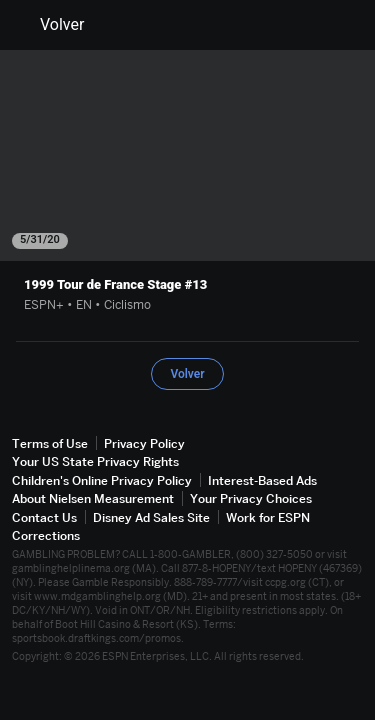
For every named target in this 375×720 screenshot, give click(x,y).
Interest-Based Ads (262, 480)
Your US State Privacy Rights (95, 461)
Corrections (46, 535)
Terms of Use (50, 443)
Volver (50, 25)
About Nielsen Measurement (93, 498)
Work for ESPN (268, 517)
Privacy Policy (144, 443)
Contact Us (44, 517)
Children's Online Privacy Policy (102, 480)
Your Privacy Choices (251, 498)
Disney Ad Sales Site (151, 517)
